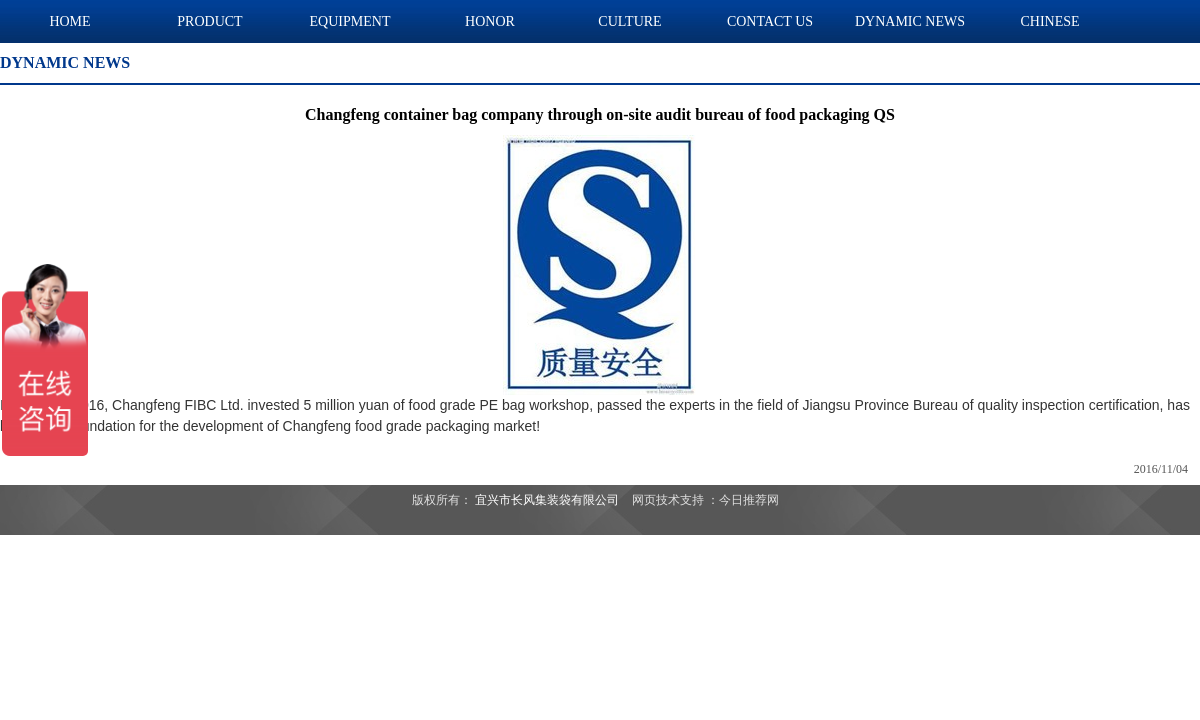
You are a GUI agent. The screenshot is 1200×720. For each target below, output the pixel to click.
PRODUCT (209, 21)
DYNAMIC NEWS (910, 21)
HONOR (490, 21)
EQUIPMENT (350, 21)
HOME (69, 21)
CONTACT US (770, 21)
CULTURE (629, 21)
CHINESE (1049, 21)
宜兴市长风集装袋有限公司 (547, 500)
